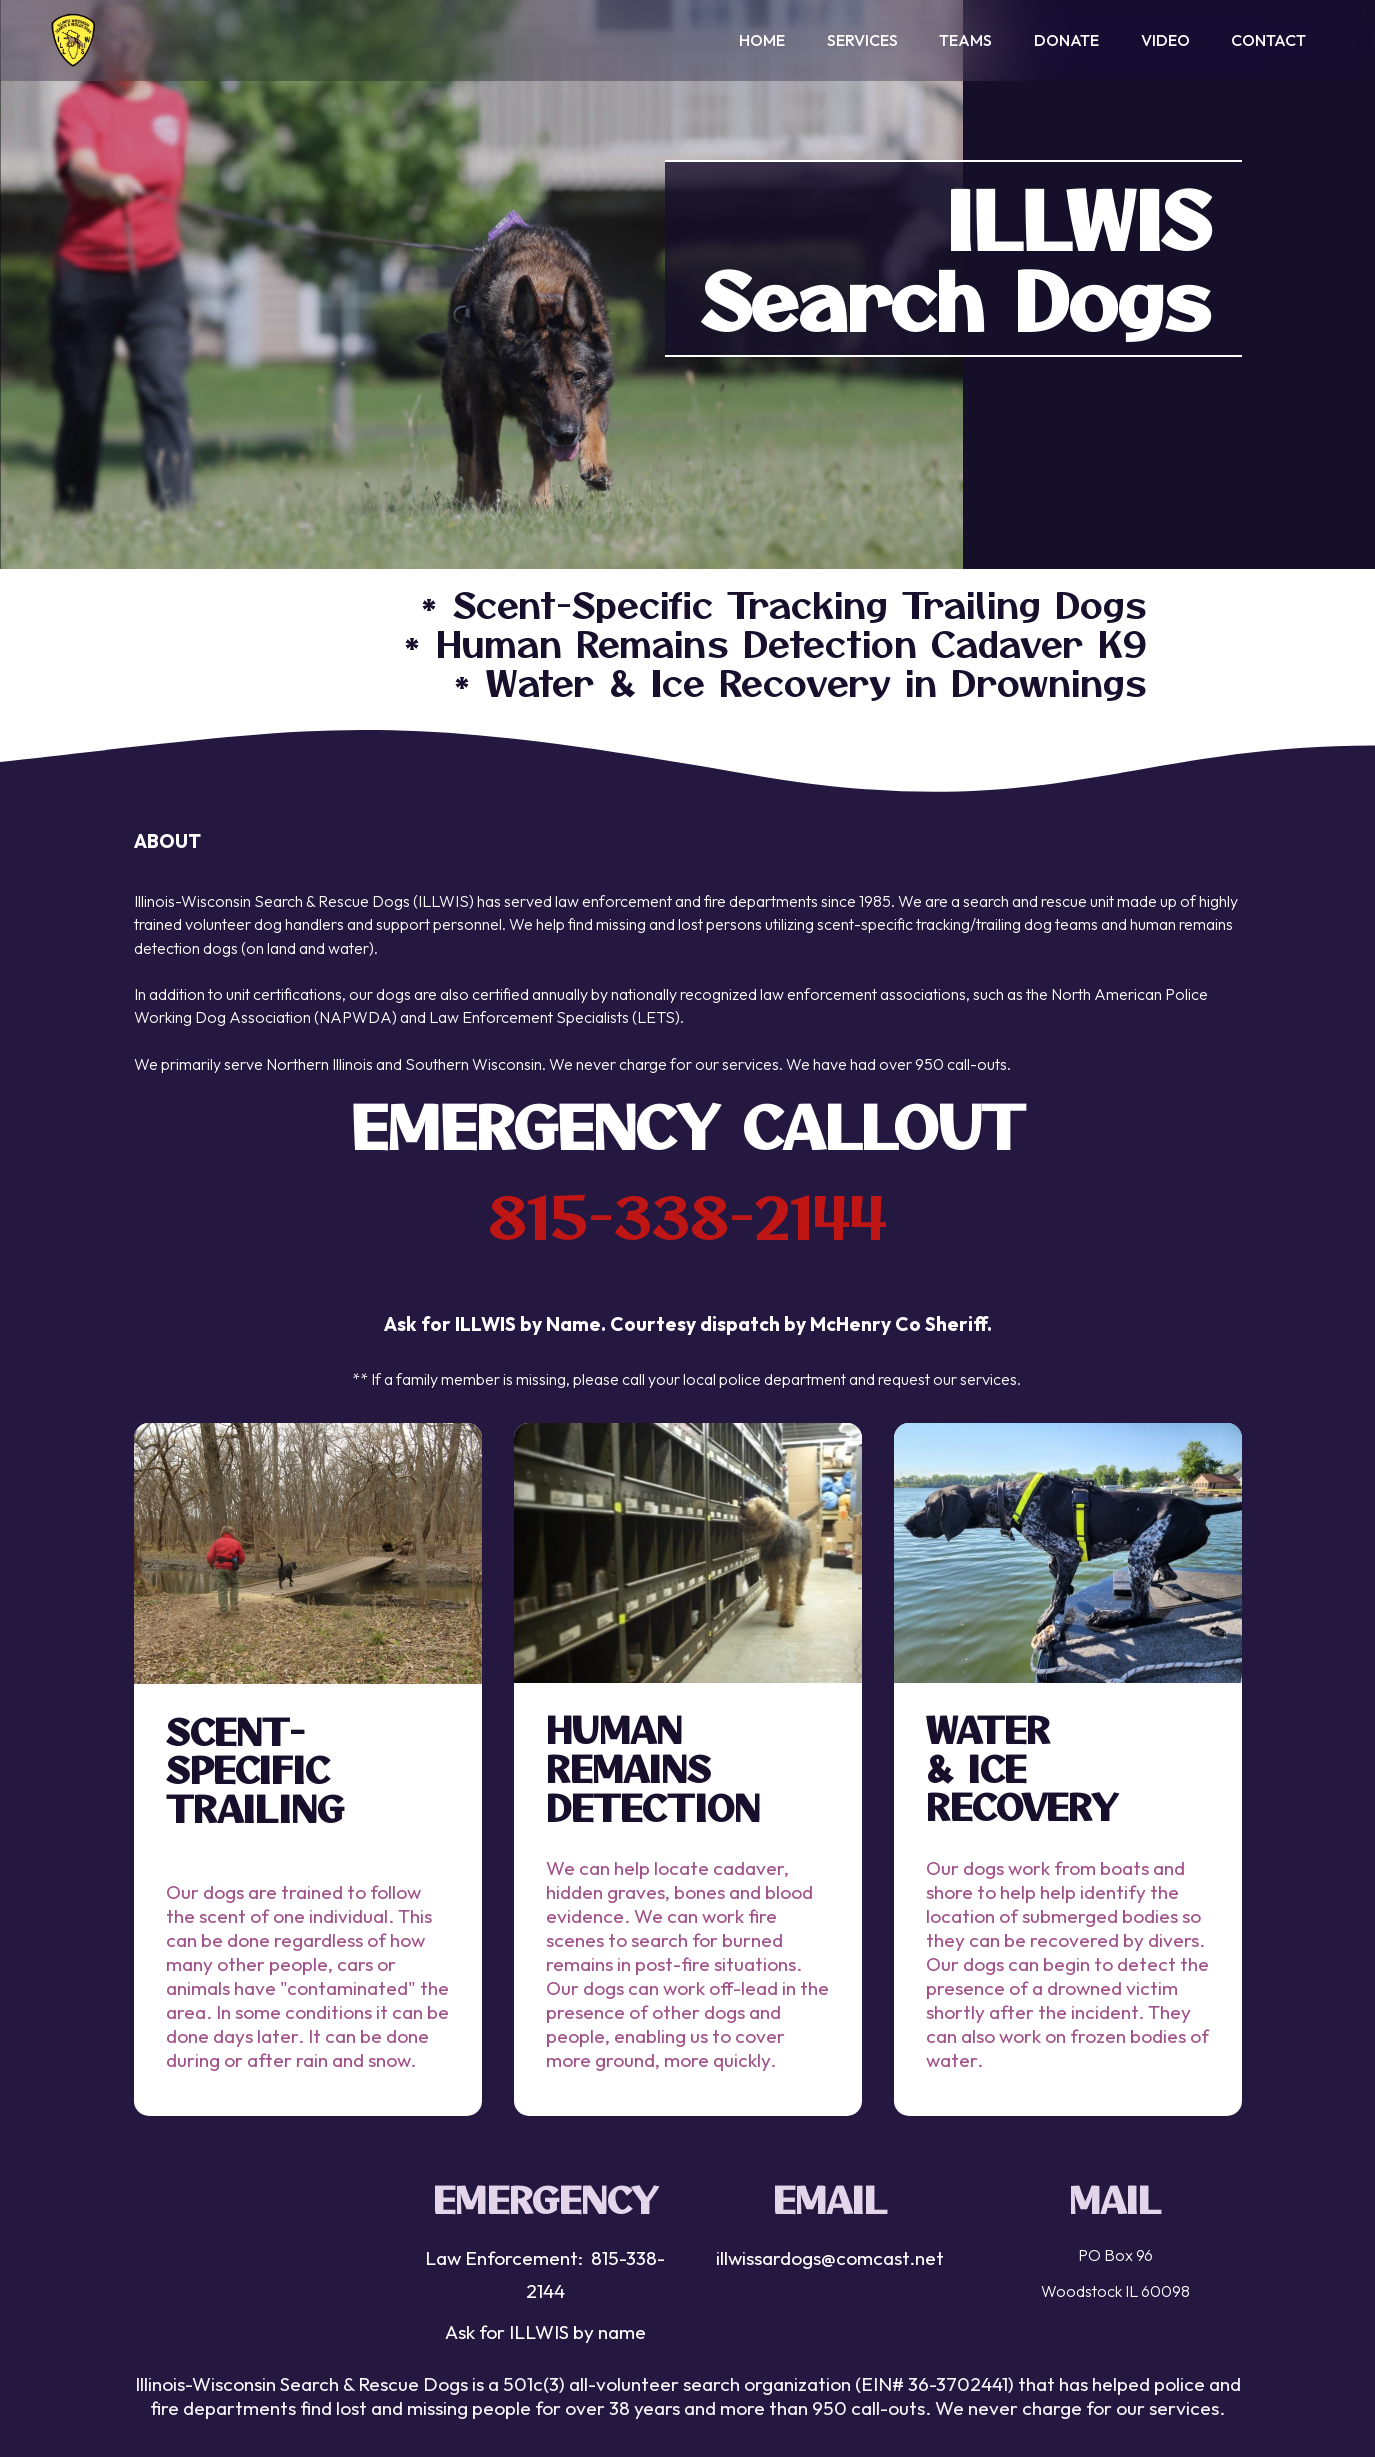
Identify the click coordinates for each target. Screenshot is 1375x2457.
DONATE (1066, 45)
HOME (762, 45)
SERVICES (862, 45)
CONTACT (1268, 45)
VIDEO (1165, 45)
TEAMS (965, 45)
